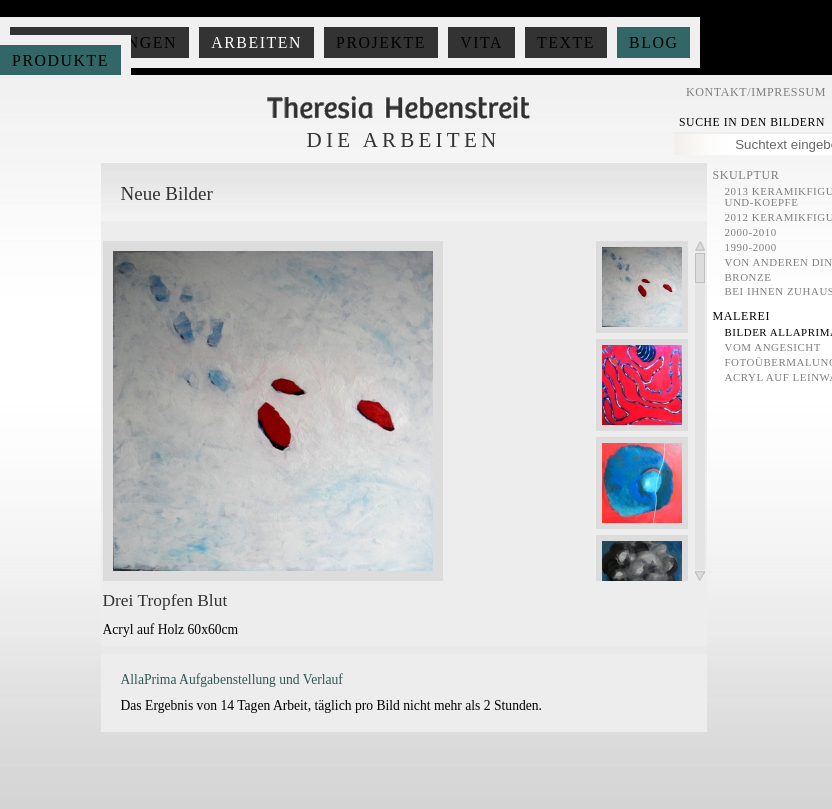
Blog (653, 42)
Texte (566, 42)
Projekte (381, 42)
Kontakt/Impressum (756, 92)
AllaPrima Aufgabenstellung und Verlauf (232, 679)
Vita (481, 42)
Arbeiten (256, 42)
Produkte (60, 60)
